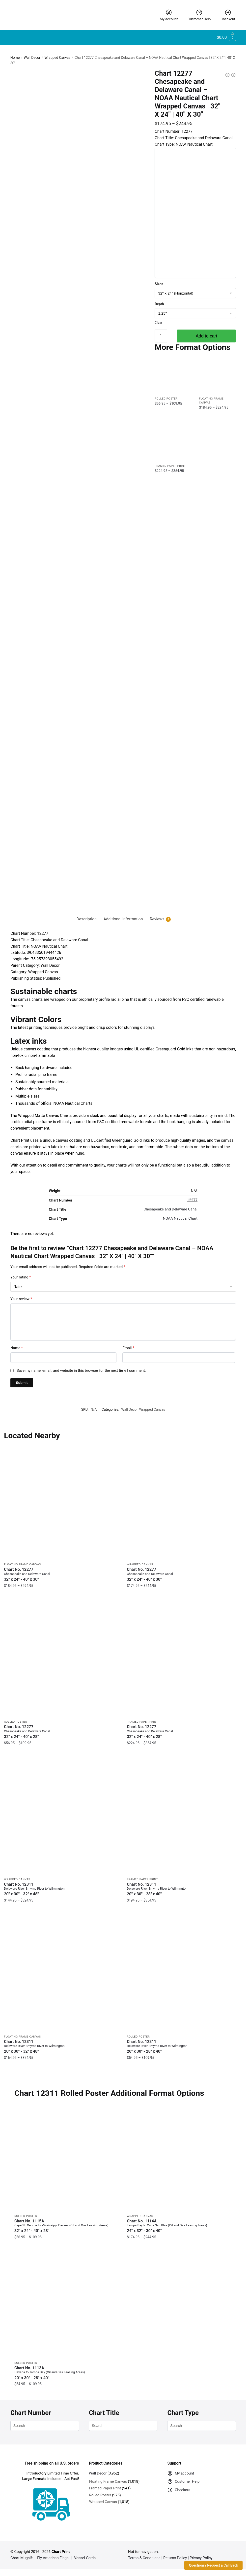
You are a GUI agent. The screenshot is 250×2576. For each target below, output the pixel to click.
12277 (192, 1188)
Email (128, 1336)
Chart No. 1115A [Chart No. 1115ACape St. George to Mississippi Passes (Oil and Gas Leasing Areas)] (66, 2214)
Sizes (159, 284)
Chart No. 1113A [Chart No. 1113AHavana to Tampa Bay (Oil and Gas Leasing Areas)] (66, 2361)
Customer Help (199, 15)
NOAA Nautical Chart (180, 1206)
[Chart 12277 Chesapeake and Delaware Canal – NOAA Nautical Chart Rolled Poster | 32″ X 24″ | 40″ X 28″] (173, 375)
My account (169, 15)
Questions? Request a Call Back (213, 2565)
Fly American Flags (53, 2546)
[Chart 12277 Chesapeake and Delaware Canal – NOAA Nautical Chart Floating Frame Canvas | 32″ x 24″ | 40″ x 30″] (217, 375)
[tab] (87, 903)
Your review (21, 1287)
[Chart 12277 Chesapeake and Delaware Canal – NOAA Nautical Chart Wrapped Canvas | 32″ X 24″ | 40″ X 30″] (184, 1490)
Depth (159, 304)
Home (15, 58)
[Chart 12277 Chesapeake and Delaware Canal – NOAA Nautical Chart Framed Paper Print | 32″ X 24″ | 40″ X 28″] (173, 442)
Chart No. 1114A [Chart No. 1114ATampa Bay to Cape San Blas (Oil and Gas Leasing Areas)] (179, 2214)
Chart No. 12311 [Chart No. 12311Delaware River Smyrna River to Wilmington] (61, 1877)
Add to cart (206, 336)
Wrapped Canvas (58, 58)
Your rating (20, 1265)
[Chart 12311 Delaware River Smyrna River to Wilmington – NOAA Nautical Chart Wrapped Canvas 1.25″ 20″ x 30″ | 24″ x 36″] (61, 1805)
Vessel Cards (85, 2546)
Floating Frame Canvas (22, 1552)
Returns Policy (175, 2546)
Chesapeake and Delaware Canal (170, 1197)
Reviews (157, 907)
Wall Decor (32, 58)
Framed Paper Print (170, 466)
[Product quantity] (161, 336)
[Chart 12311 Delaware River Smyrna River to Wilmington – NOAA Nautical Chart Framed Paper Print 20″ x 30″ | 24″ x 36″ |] (184, 1805)
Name (16, 1336)
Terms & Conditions (144, 2546)
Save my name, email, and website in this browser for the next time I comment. (81, 1358)
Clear (158, 322)
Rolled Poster (166, 398)
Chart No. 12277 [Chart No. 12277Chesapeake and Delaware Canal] (61, 1562)
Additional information (123, 907)
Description (87, 907)
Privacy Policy (201, 2546)
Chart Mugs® (21, 2546)
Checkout (228, 15)
